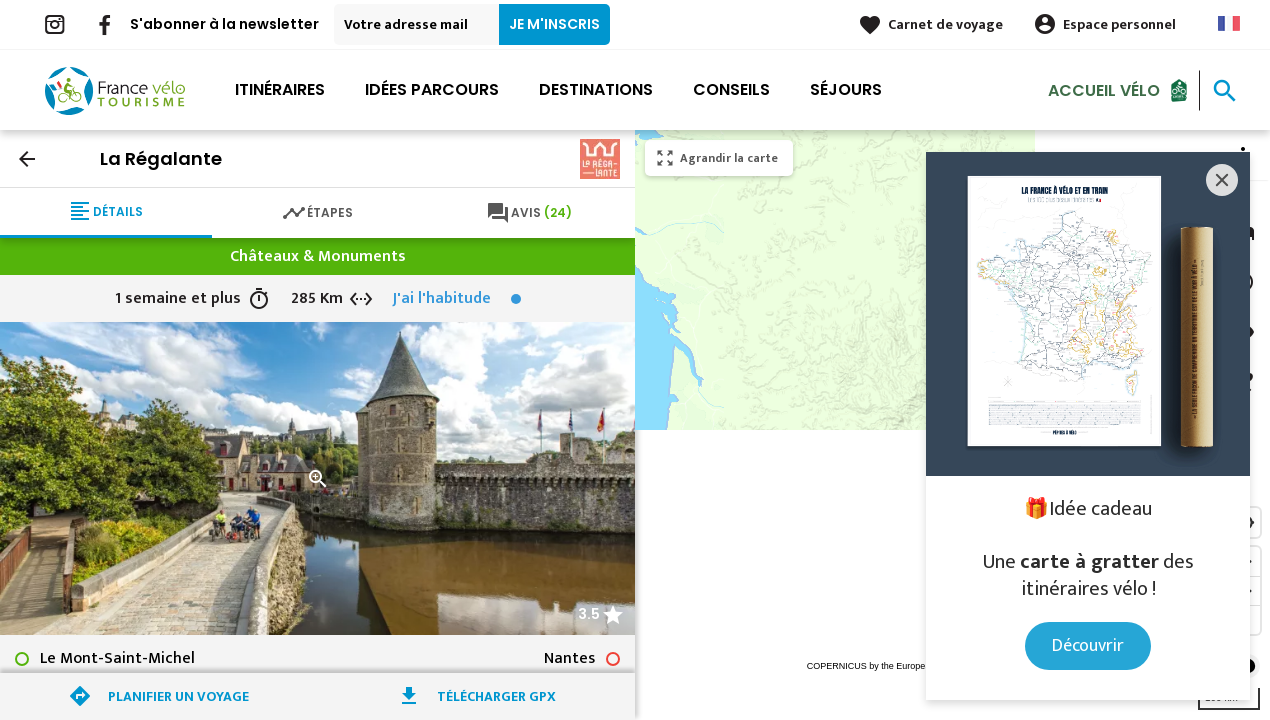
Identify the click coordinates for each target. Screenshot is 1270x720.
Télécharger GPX (496, 696)
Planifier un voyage (178, 696)
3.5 (589, 614)
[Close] (1222, 180)
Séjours (846, 89)
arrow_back (27, 159)
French (1229, 23)
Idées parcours (432, 89)
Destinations (596, 89)
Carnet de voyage (945, 24)
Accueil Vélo (1104, 89)
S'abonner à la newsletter (224, 24)
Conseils (731, 89)
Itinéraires (280, 89)
